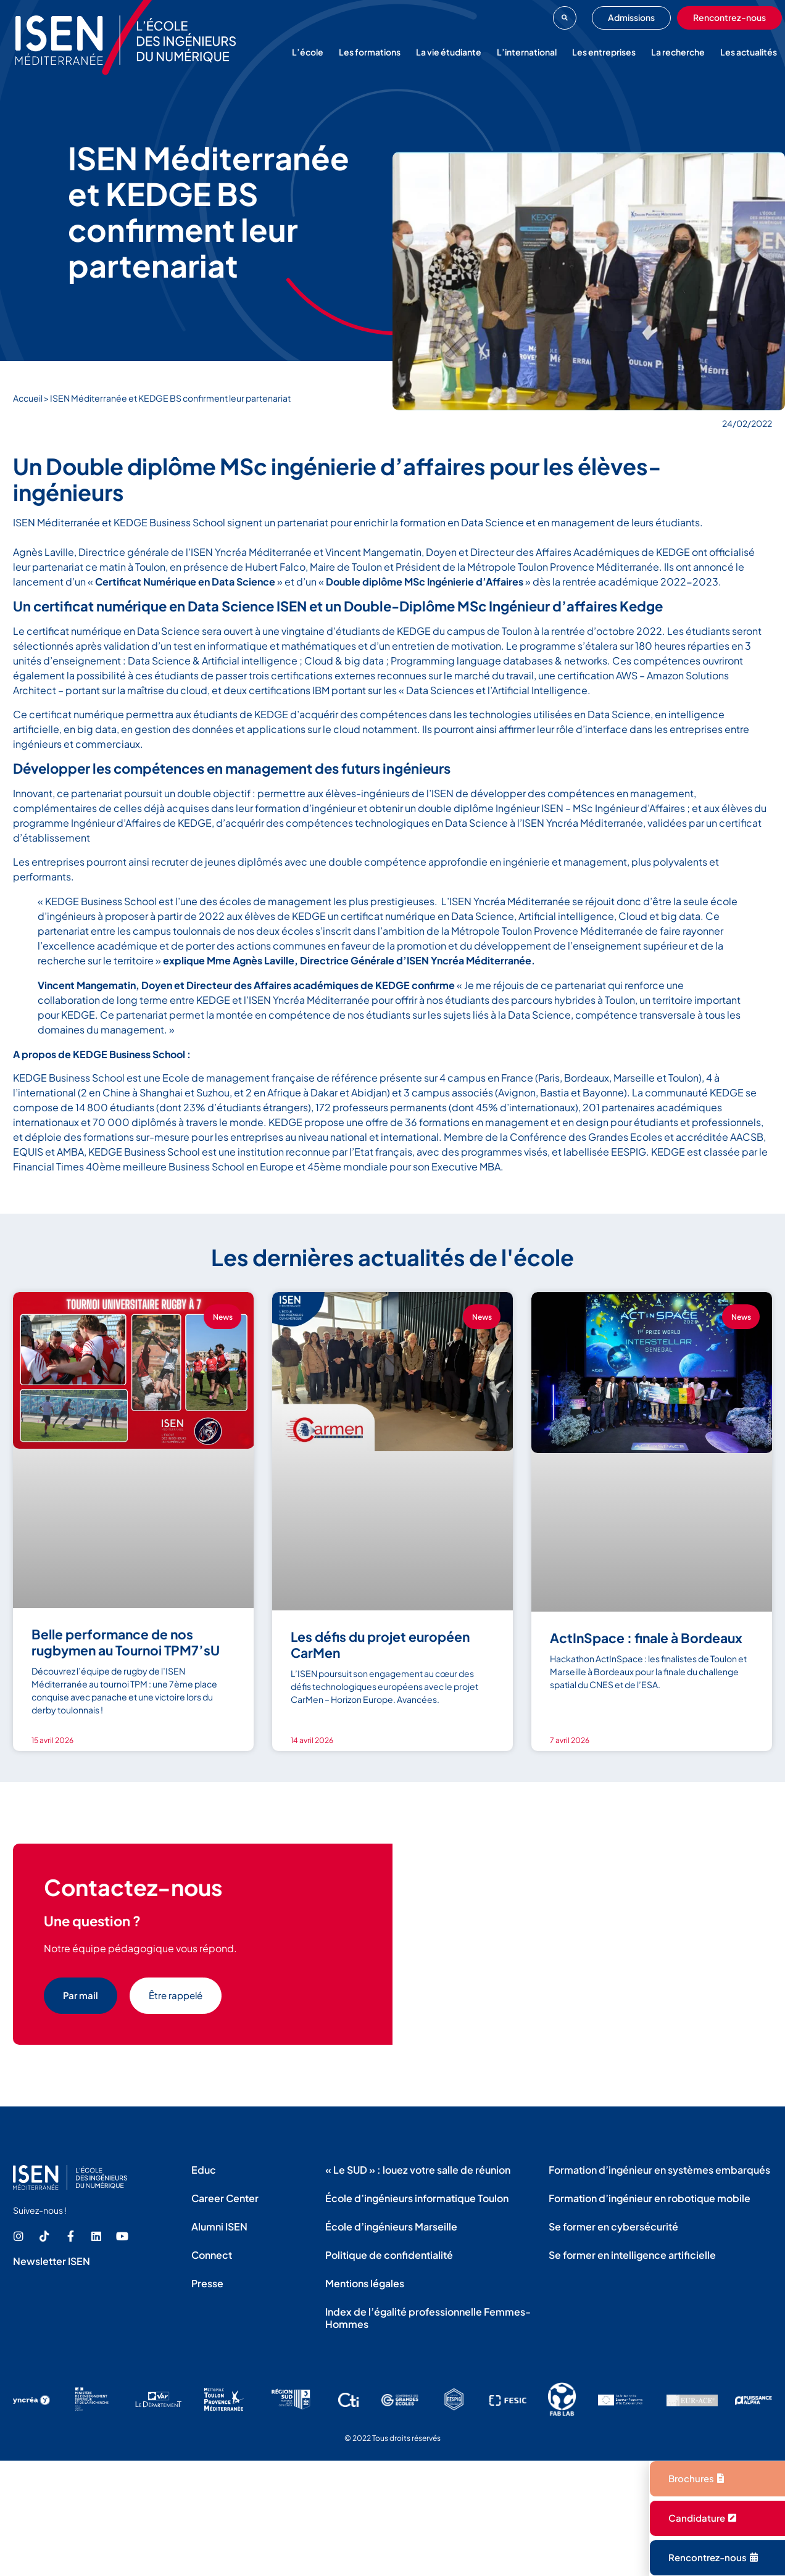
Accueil (28, 398)
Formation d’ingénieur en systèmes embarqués (659, 2169)
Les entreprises (604, 51)
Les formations (370, 51)
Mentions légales (364, 2283)
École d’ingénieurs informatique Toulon (417, 2198)
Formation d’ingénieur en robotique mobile (649, 2198)
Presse (207, 2283)
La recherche (678, 51)
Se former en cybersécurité (613, 2226)
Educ (203, 2169)
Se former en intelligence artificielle (632, 2254)
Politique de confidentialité (389, 2254)
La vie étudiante (448, 51)
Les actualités (748, 51)
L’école (307, 51)
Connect (211, 2254)
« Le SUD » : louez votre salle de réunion (417, 2169)
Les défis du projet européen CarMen (380, 1644)
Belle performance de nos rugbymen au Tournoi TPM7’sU (125, 1642)
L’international (527, 51)
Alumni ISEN (219, 2226)
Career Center (225, 2198)
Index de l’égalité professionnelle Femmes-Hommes (428, 2317)
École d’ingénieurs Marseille (391, 2226)
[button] (564, 18)
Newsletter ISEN (51, 2261)
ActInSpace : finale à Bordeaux (646, 1638)
